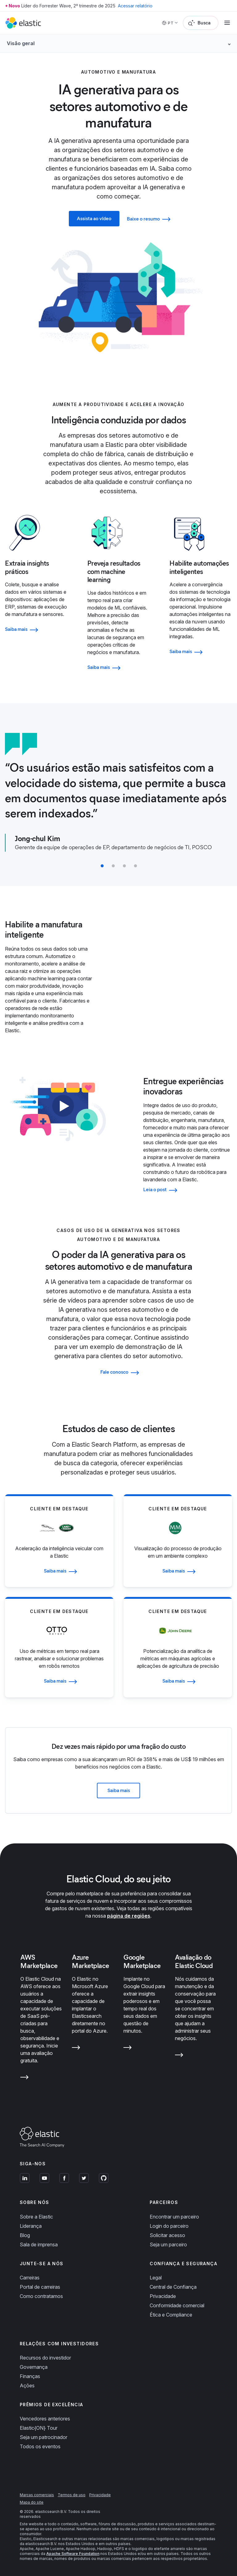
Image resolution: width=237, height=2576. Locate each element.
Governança (34, 2367)
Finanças (30, 2376)
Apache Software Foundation (72, 2553)
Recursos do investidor (45, 2358)
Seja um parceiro (168, 2244)
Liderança (31, 2226)
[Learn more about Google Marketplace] (127, 2049)
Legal (156, 2277)
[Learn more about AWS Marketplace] (24, 2078)
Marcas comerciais (37, 2495)
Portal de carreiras (40, 2287)
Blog (25, 2235)
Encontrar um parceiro (174, 2217)
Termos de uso (71, 2495)
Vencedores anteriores (45, 2419)
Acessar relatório (135, 5)
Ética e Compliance (171, 2315)
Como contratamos (41, 2296)
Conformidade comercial (177, 2305)
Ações (27, 2385)
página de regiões (128, 1916)
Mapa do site (32, 2502)
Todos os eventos (40, 2446)
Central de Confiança (173, 2287)
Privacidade (163, 2296)
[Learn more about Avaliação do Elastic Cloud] (179, 2056)
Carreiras (30, 2277)
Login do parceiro (169, 2226)
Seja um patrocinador (43, 2437)
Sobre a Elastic (36, 2217)
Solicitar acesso (167, 2235)
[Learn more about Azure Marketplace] (76, 2049)
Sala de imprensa (39, 2244)
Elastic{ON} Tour (38, 2428)
